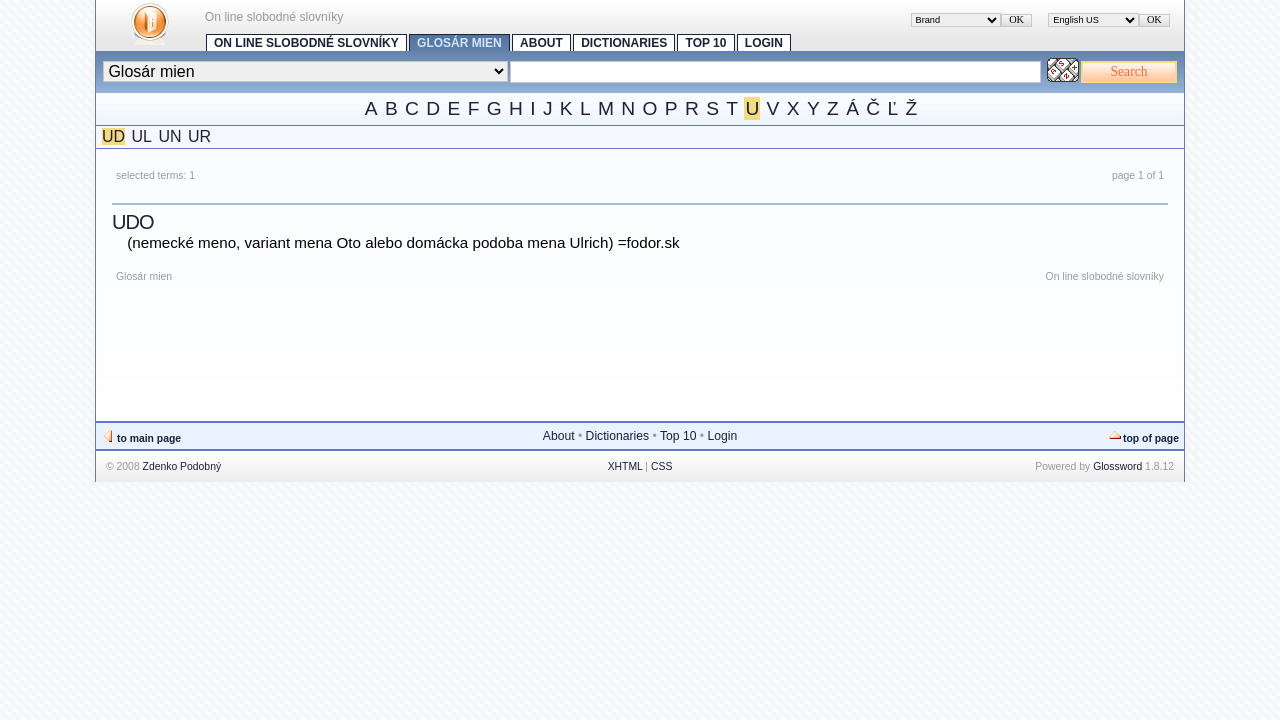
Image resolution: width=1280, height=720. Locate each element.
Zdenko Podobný (182, 466)
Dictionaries (624, 43)
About (541, 43)
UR (199, 136)
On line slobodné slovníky (306, 43)
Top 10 (706, 43)
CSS (661, 466)
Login (764, 43)
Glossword (1117, 466)
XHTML (625, 466)
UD (113, 136)
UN (169, 136)
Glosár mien (459, 43)
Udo (132, 222)
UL (142, 136)
